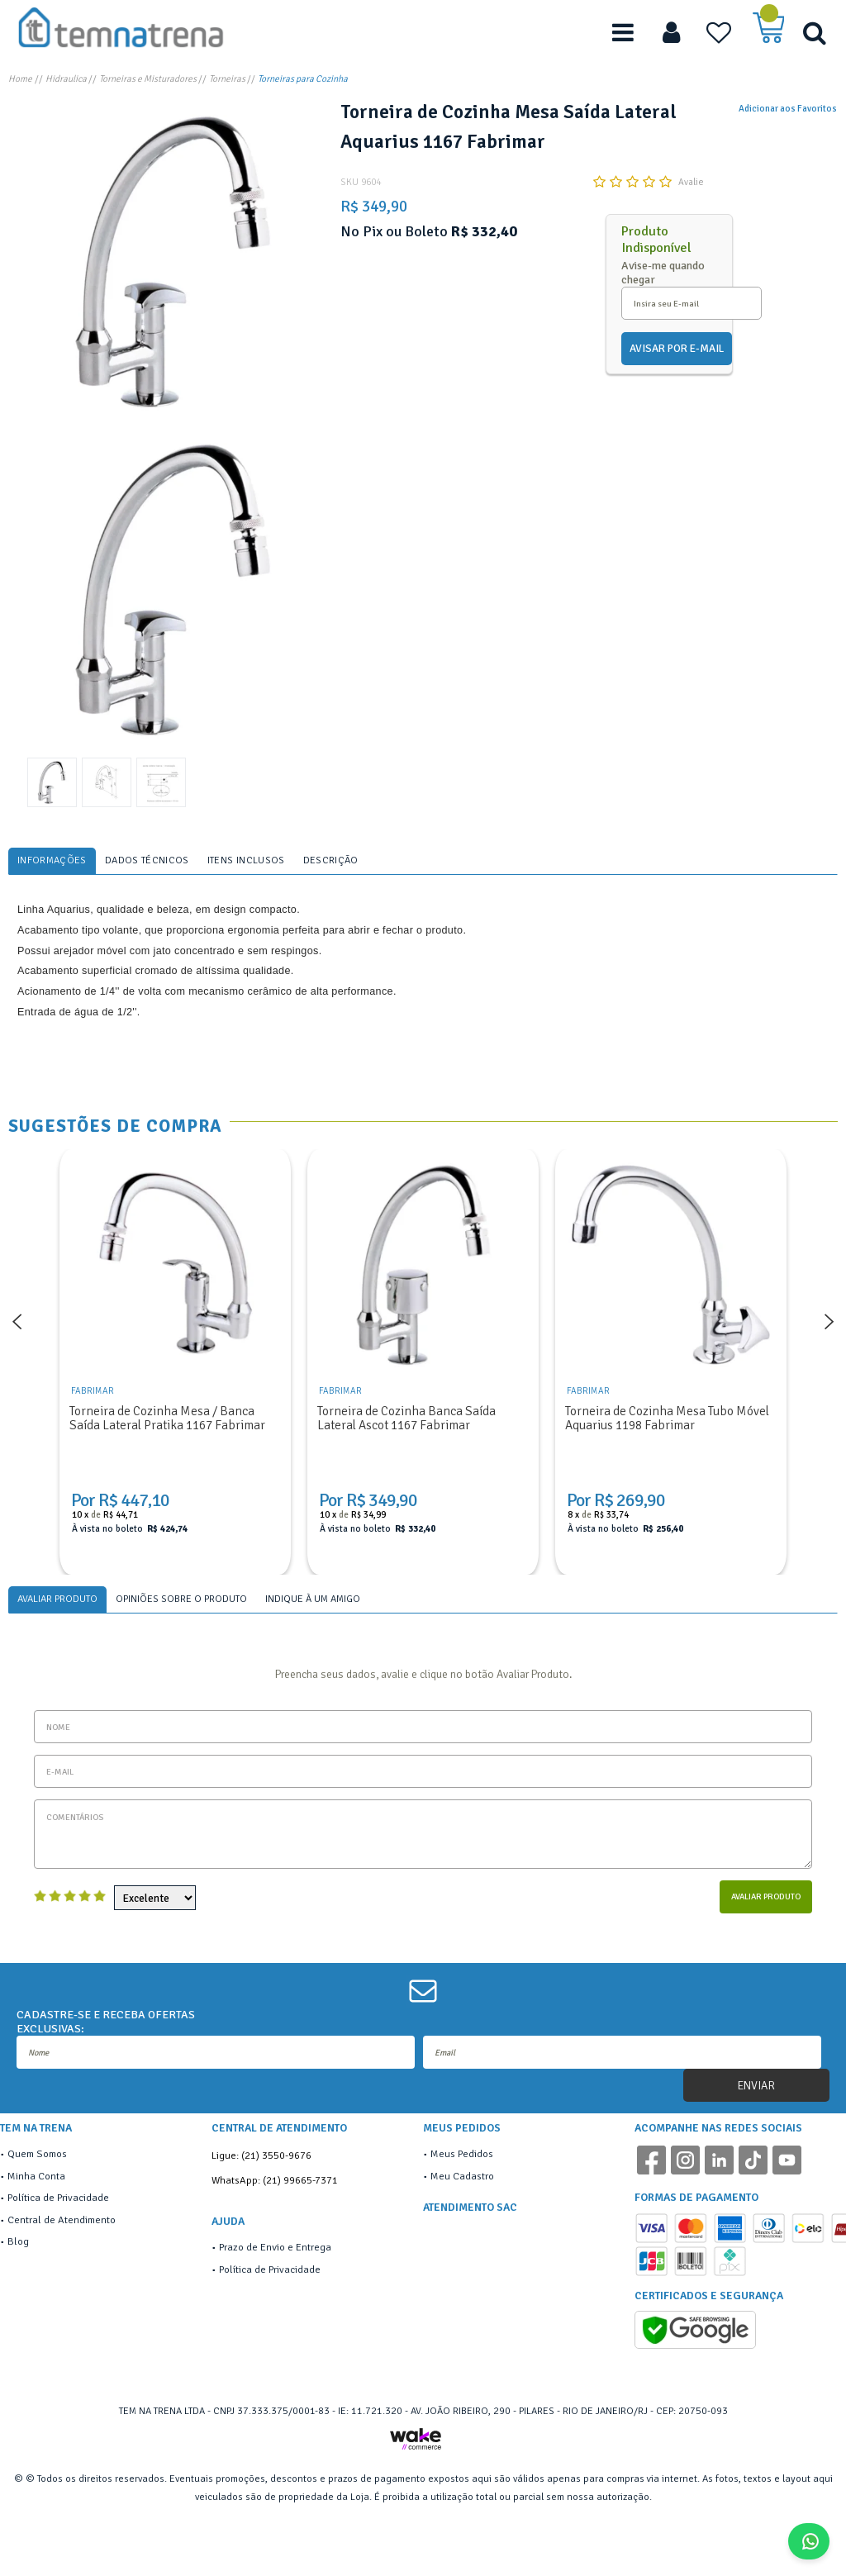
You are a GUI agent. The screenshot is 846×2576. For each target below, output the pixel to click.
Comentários (423, 1834)
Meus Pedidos (461, 2153)
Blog (18, 2241)
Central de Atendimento (61, 2220)
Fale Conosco (815, 2541)
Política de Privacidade (58, 2197)
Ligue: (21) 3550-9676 (261, 2155)
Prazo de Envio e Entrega (275, 2247)
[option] (172, 261)
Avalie (691, 182)
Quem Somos (37, 2153)
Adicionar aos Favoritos (788, 108)
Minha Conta (36, 2176)
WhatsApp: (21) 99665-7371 (275, 2180)
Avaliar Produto (766, 1896)
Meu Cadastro (462, 2176)
